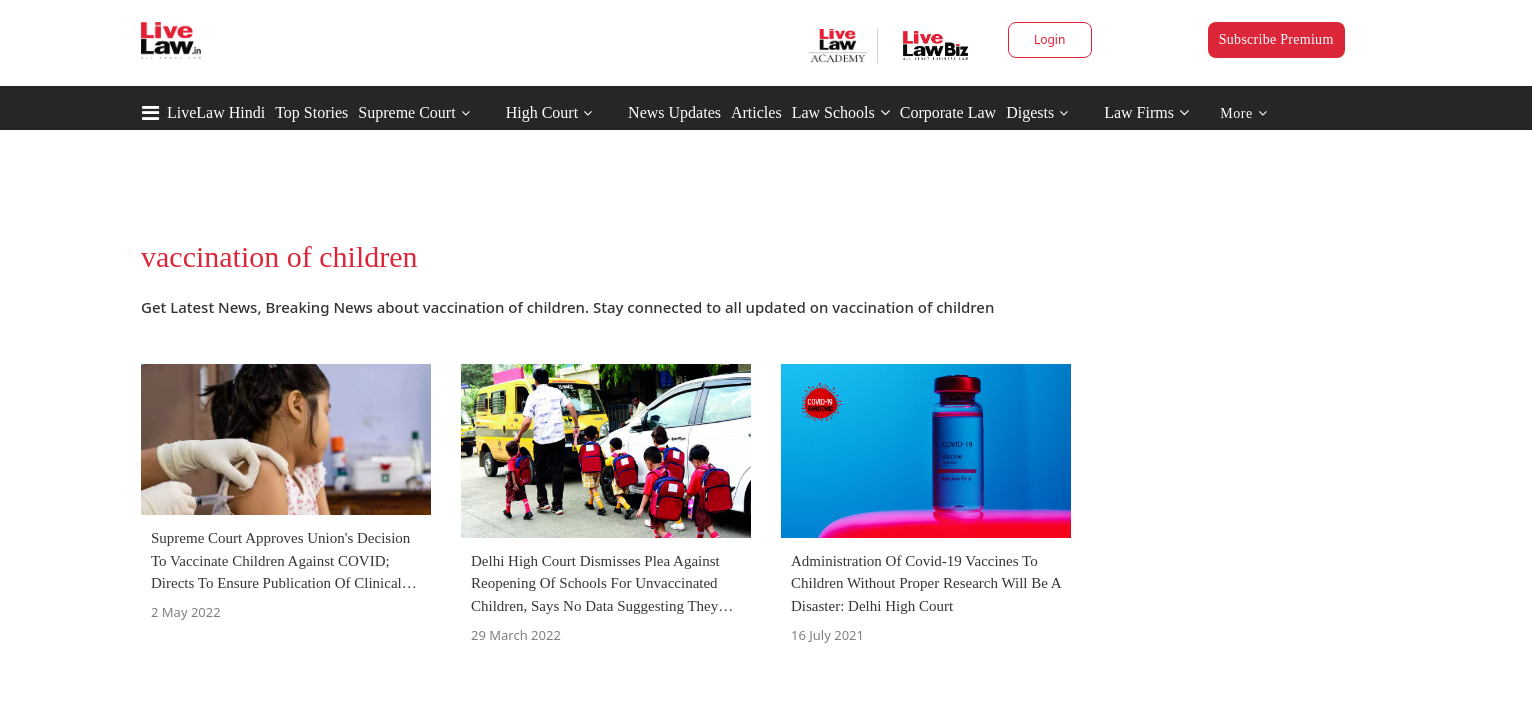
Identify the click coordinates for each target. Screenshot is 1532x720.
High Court (542, 112)
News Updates (674, 112)
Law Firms (1146, 112)
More (1243, 113)
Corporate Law (948, 112)
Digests (1030, 112)
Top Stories (311, 112)
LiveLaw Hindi (216, 112)
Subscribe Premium (1276, 39)
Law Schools (841, 112)
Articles (756, 112)
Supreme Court (406, 112)
